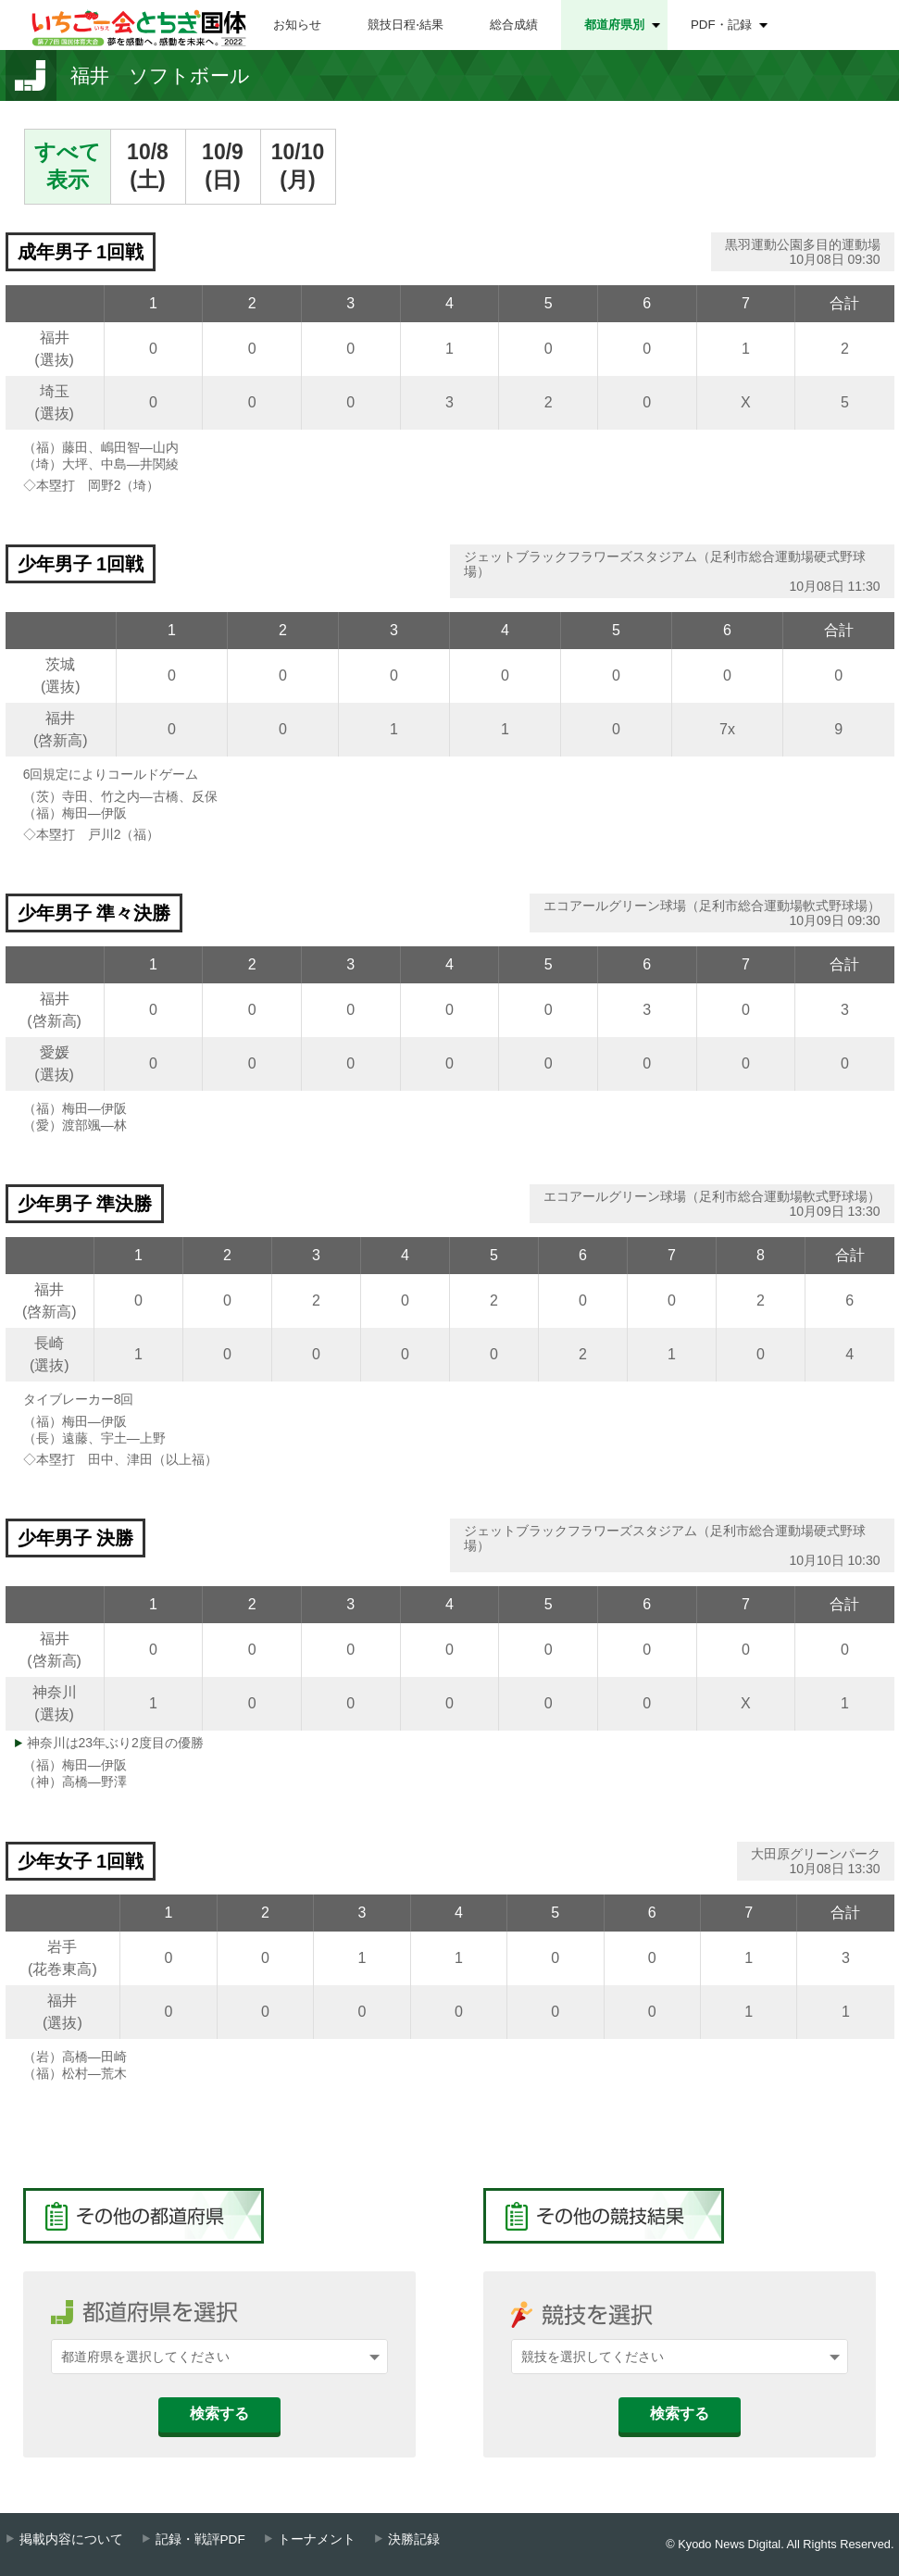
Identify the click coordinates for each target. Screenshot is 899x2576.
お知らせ (297, 24)
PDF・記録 (721, 24)
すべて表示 (67, 166)
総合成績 (514, 24)
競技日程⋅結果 (405, 24)
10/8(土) (148, 166)
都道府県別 (614, 24)
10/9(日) (222, 166)
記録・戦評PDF (200, 2539)
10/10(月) (298, 166)
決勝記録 (414, 2539)
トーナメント (317, 2539)
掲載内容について (71, 2539)
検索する (219, 2413)
